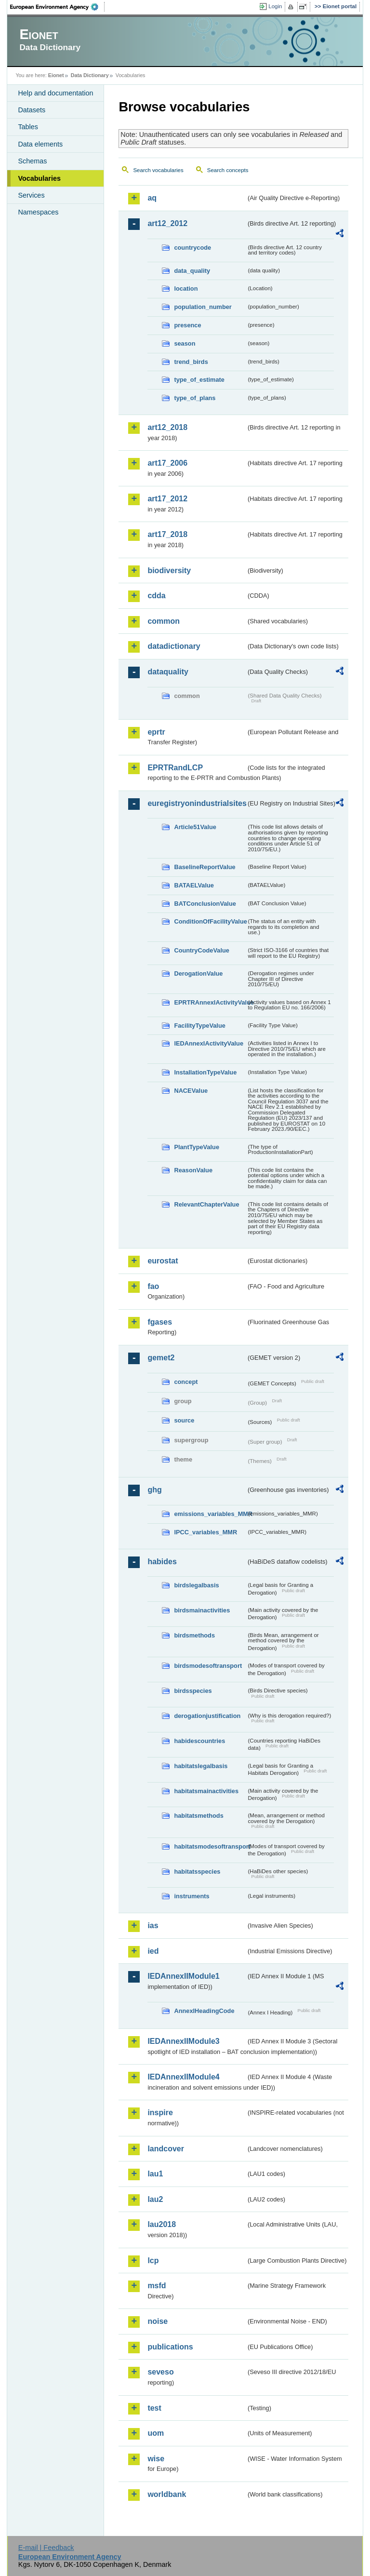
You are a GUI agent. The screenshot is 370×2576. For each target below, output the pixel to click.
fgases (159, 1322)
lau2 (155, 2199)
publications (170, 2347)
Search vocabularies (158, 170)
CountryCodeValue (201, 950)
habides (161, 1561)
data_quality (192, 270)
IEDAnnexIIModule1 (183, 1976)
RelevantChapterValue (206, 1204)
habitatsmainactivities (206, 1791)
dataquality (167, 672)
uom (155, 2433)
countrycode (192, 247)
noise (157, 2321)
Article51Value (195, 827)
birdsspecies (192, 1690)
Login (275, 6)
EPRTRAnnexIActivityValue (210, 1002)
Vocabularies (39, 178)
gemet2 (160, 1358)
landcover (165, 2149)
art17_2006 (167, 463)
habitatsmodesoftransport (210, 1846)
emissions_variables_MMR (210, 1513)
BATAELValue (193, 885)
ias (152, 1925)
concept (186, 1381)
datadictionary (173, 646)
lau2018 (161, 2224)
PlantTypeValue (196, 1147)
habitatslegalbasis (200, 1766)
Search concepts (228, 170)
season (184, 343)
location (186, 288)
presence (187, 325)
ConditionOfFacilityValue (210, 921)
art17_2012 (167, 499)
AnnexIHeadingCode (204, 2010)
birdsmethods (194, 1635)
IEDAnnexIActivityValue (208, 1043)
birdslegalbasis (196, 1585)
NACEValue (191, 1090)
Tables (28, 127)
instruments (191, 1896)
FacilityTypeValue (199, 1025)
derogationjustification (207, 1715)
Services (31, 195)
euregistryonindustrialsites (196, 803)
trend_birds (191, 361)
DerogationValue (198, 973)
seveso (160, 2372)
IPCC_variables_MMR (205, 1532)
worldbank (166, 2494)
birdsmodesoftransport (208, 1665)
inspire (159, 2112)
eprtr (156, 732)
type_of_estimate (199, 379)
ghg (154, 1490)
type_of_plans (194, 398)
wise (155, 2459)
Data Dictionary (90, 75)
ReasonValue (193, 1170)
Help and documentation (55, 93)
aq (152, 198)
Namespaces (38, 212)
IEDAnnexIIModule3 (183, 2041)
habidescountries (199, 1740)
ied (153, 1951)
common (163, 621)
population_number (202, 306)
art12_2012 (167, 223)
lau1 (155, 2174)
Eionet (56, 75)
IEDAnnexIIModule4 (183, 2077)
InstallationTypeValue (205, 1072)
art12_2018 (167, 427)
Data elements (40, 144)
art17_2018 (167, 534)
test (154, 2408)
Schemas (32, 161)
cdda (156, 595)
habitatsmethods (198, 1815)
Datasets (31, 110)
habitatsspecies (197, 1871)
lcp (153, 2260)
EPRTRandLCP (175, 768)
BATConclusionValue (205, 903)
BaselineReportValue (204, 867)
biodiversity (169, 570)
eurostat (162, 1261)
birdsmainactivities (202, 1610)
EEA (57, 7)
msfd (156, 2285)
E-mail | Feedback (46, 2547)
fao (153, 1286)
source (184, 1420)
